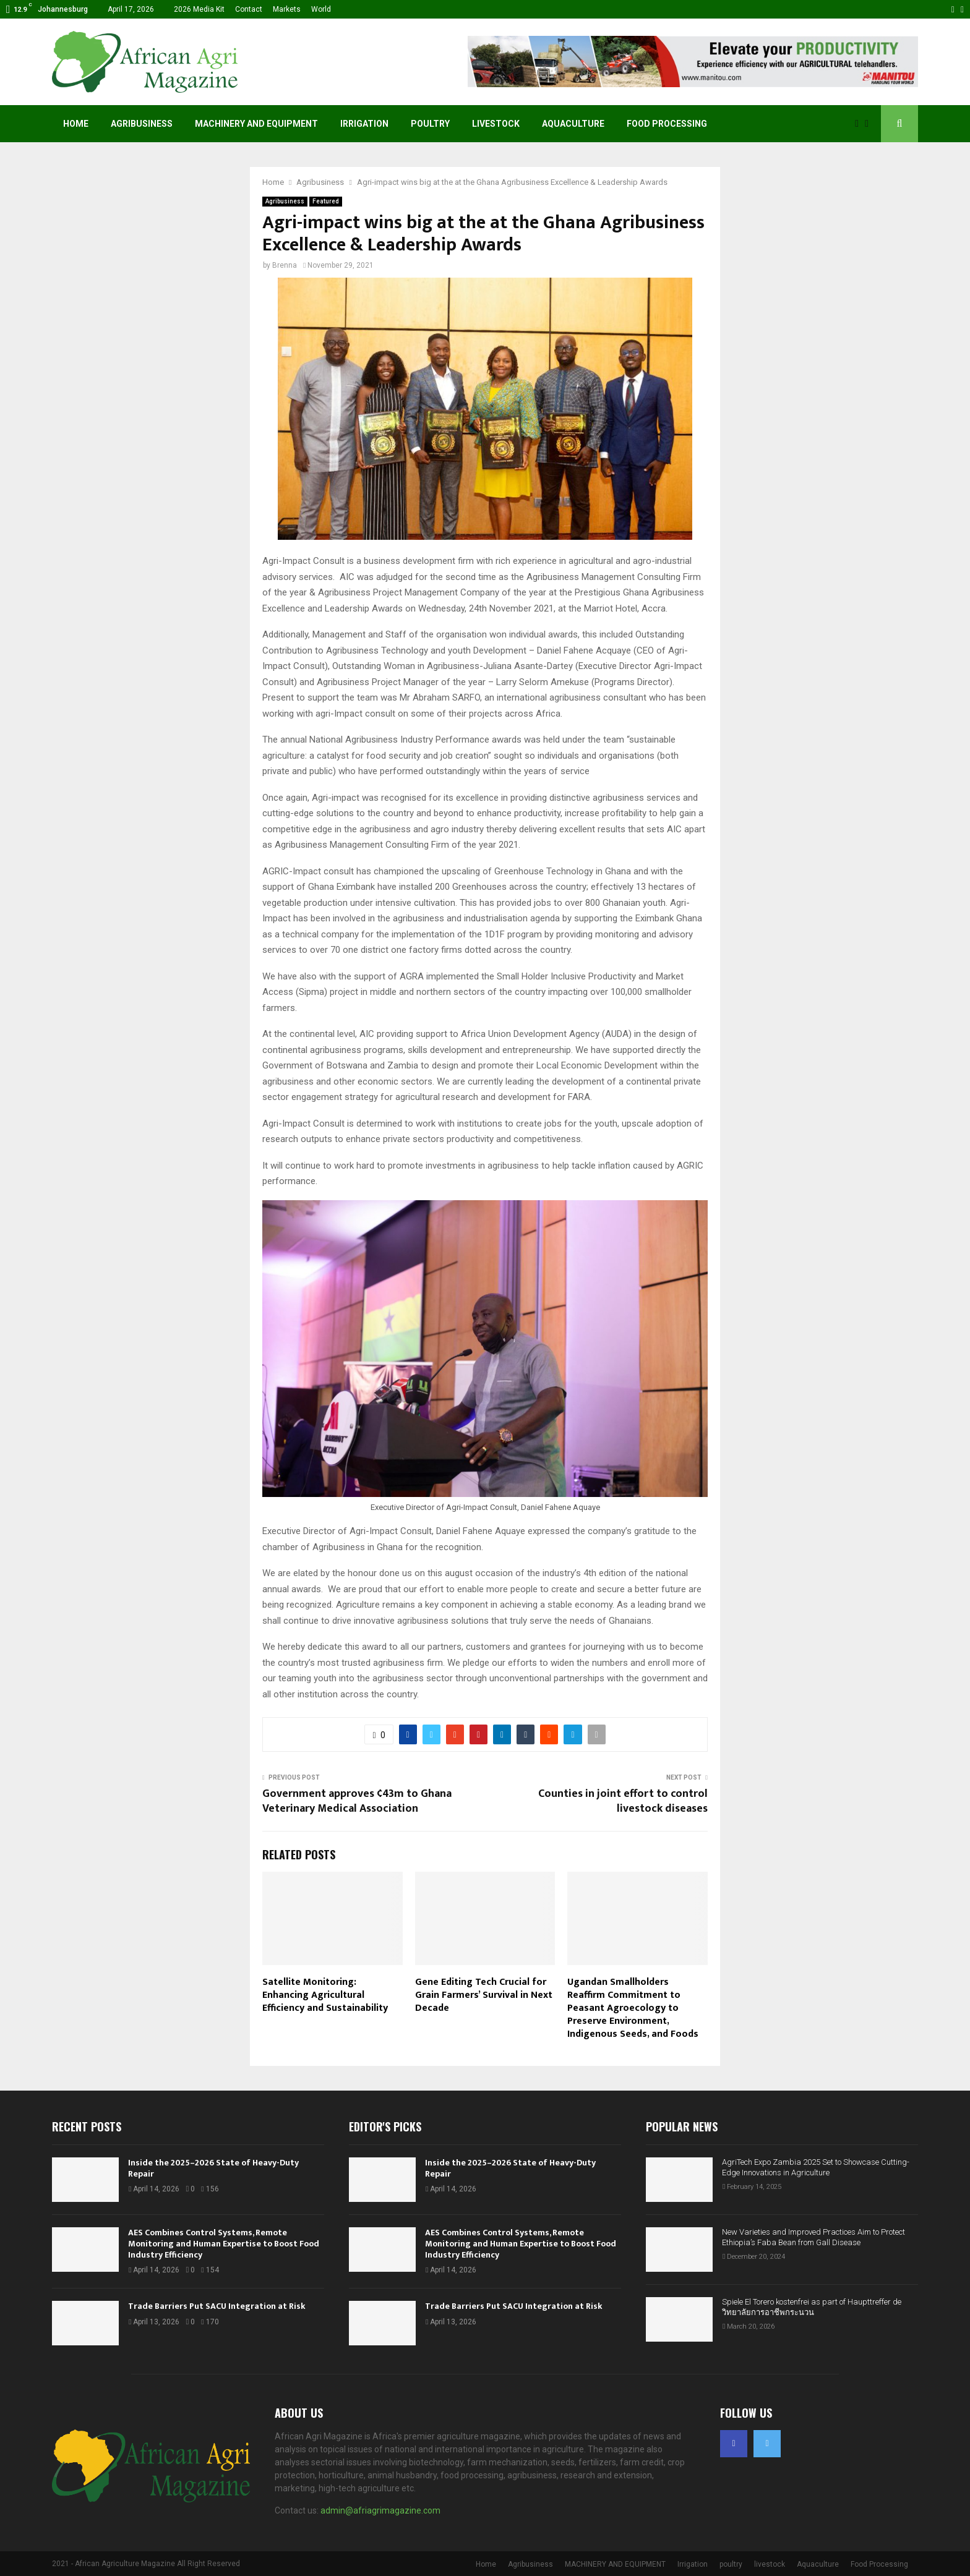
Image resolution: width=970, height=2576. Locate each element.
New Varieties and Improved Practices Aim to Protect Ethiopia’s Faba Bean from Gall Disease (813, 2237)
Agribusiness (142, 124)
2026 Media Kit (199, 9)
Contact (248, 9)
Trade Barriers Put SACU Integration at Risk (217, 2306)
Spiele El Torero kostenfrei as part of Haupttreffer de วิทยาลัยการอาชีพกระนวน (811, 2307)
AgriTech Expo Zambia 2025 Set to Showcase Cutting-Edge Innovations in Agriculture (815, 2167)
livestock (496, 124)
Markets (287, 9)
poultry (430, 124)
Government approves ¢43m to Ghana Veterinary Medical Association (357, 1801)
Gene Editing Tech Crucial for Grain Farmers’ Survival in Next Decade (483, 1995)
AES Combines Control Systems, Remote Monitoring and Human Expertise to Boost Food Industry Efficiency (223, 2243)
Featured (325, 201)
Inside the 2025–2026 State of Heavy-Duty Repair (213, 2168)
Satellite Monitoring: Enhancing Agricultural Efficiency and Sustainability (325, 1995)
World (321, 9)
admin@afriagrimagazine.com (380, 2510)
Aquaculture (573, 124)
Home (75, 124)
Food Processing (667, 124)
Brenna (284, 265)
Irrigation (364, 124)
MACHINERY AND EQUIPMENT (256, 124)
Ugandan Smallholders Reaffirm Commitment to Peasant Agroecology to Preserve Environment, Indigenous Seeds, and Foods (632, 2008)
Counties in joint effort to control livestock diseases (623, 1801)
